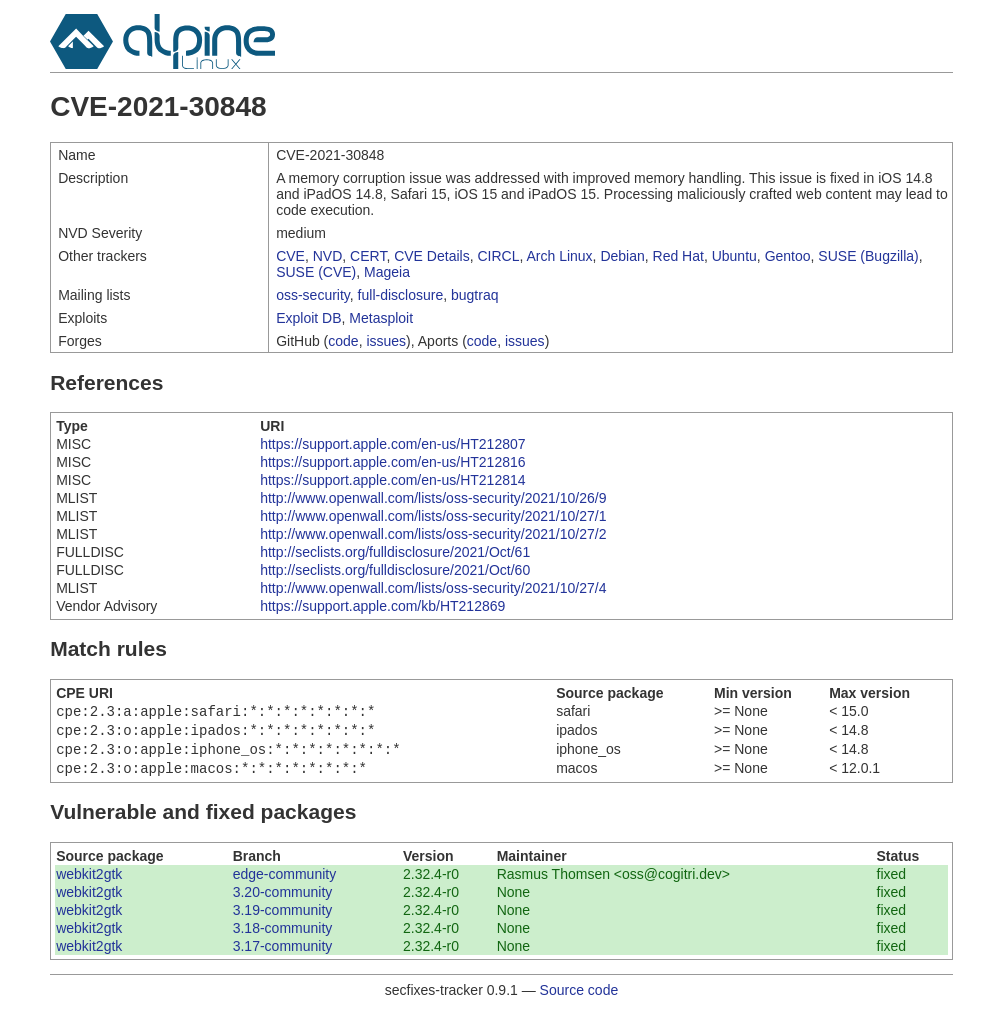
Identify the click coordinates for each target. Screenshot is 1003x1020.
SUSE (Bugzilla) (868, 256)
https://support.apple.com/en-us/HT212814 (392, 480)
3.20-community (283, 900)
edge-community (285, 882)
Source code (579, 998)
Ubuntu (734, 256)
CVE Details (431, 256)
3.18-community (283, 936)
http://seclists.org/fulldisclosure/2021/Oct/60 (395, 570)
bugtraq (474, 295)
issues (386, 341)
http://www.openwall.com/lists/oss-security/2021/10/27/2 (433, 534)
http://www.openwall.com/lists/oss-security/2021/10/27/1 (433, 516)
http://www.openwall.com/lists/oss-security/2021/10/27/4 (433, 588)
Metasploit (381, 318)
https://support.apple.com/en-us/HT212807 (392, 444)
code (343, 341)
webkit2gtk (89, 882)
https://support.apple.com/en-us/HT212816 (392, 462)
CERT (368, 256)
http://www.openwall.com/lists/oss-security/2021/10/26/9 (433, 498)
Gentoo (788, 256)
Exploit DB (308, 318)
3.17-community (283, 954)
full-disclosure (401, 295)
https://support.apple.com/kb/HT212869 (382, 606)
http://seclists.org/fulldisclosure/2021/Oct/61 (395, 552)
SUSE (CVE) (316, 272)
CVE (290, 256)
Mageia (387, 272)
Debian (622, 256)
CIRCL (498, 256)
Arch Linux (559, 256)
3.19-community (283, 918)
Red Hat (678, 256)
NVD (328, 256)
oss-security (313, 295)
